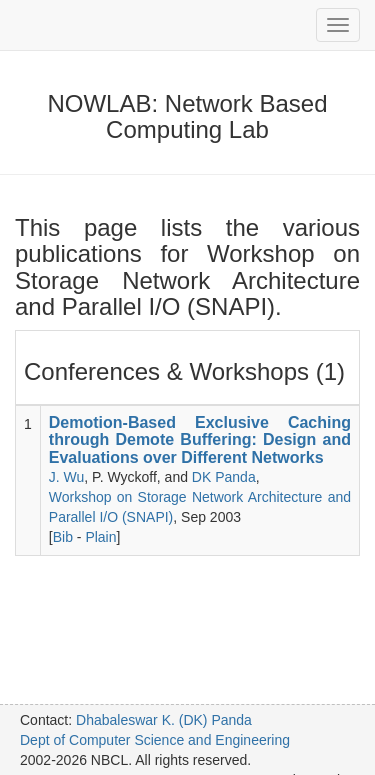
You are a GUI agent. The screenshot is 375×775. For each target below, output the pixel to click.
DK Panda (224, 477)
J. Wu (67, 477)
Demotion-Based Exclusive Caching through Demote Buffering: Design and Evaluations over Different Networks (200, 440)
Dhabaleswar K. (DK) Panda (164, 720)
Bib (63, 537)
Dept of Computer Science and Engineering (155, 740)
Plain (100, 537)
